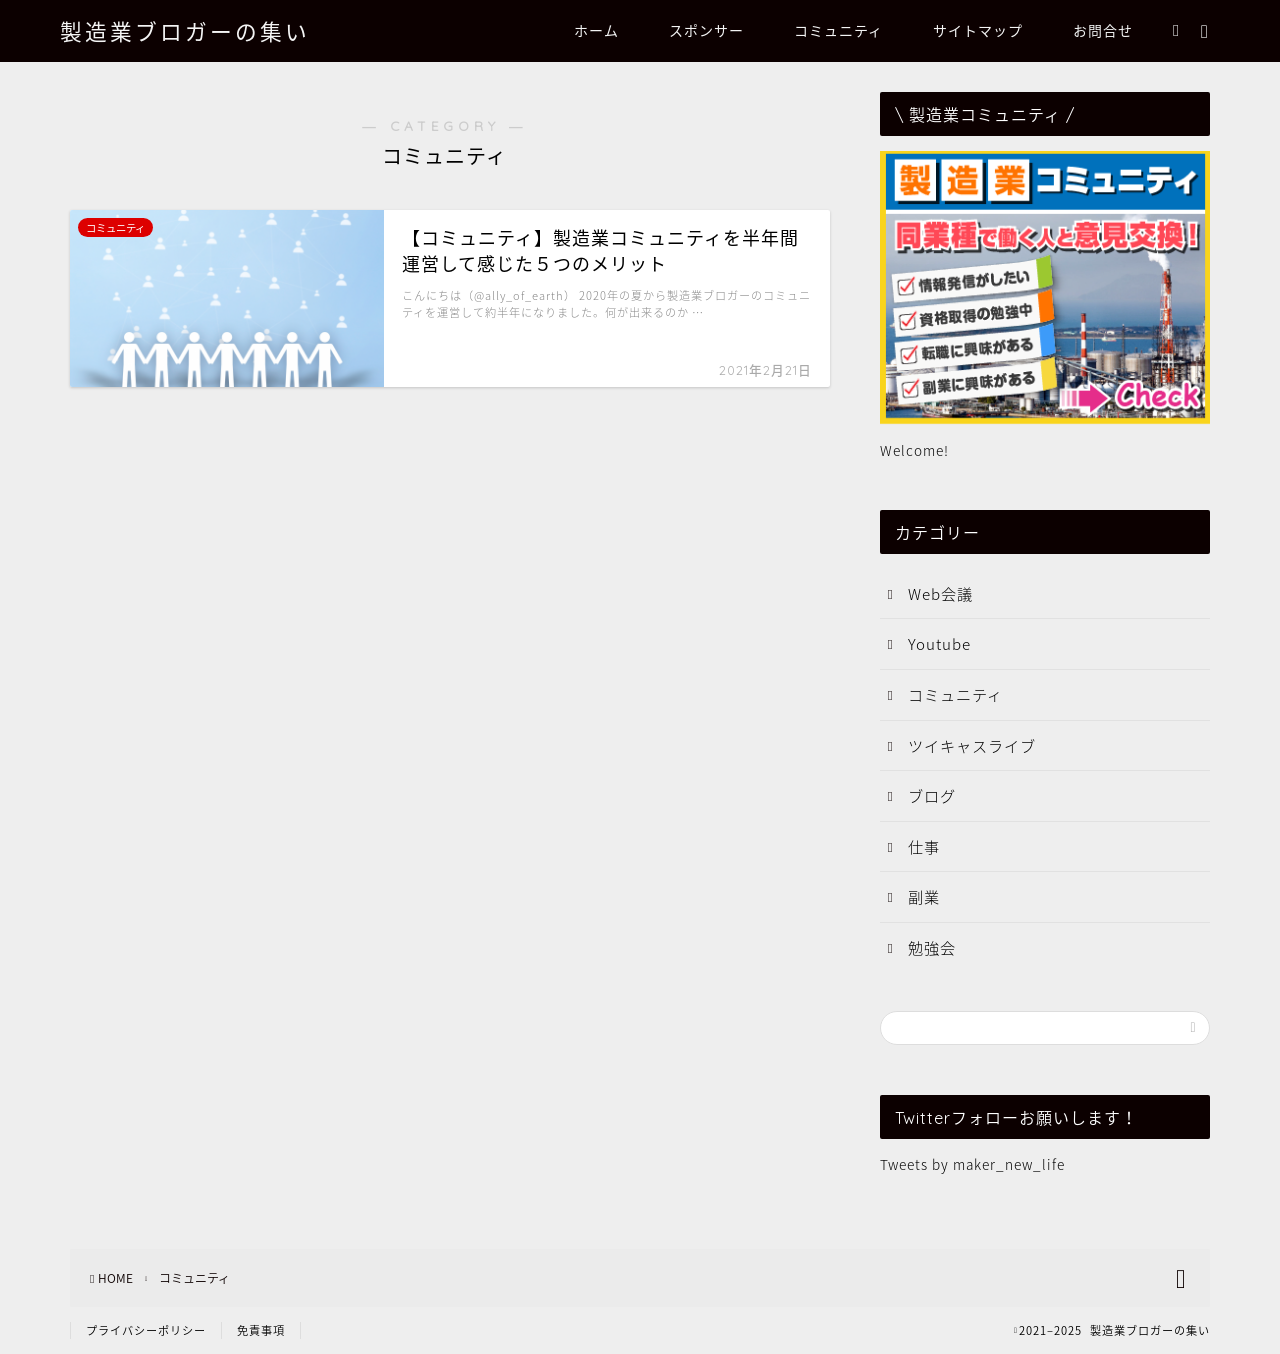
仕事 (924, 846)
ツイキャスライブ (972, 745)
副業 (924, 896)
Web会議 (940, 593)
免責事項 (261, 1330)
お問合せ (1103, 31)
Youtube (939, 643)
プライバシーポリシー (146, 1330)
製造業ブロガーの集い (185, 31)
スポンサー (706, 31)
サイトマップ (978, 31)
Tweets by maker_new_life (972, 1164)
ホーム (596, 31)
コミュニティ (838, 31)
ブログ (932, 795)
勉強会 (932, 947)
